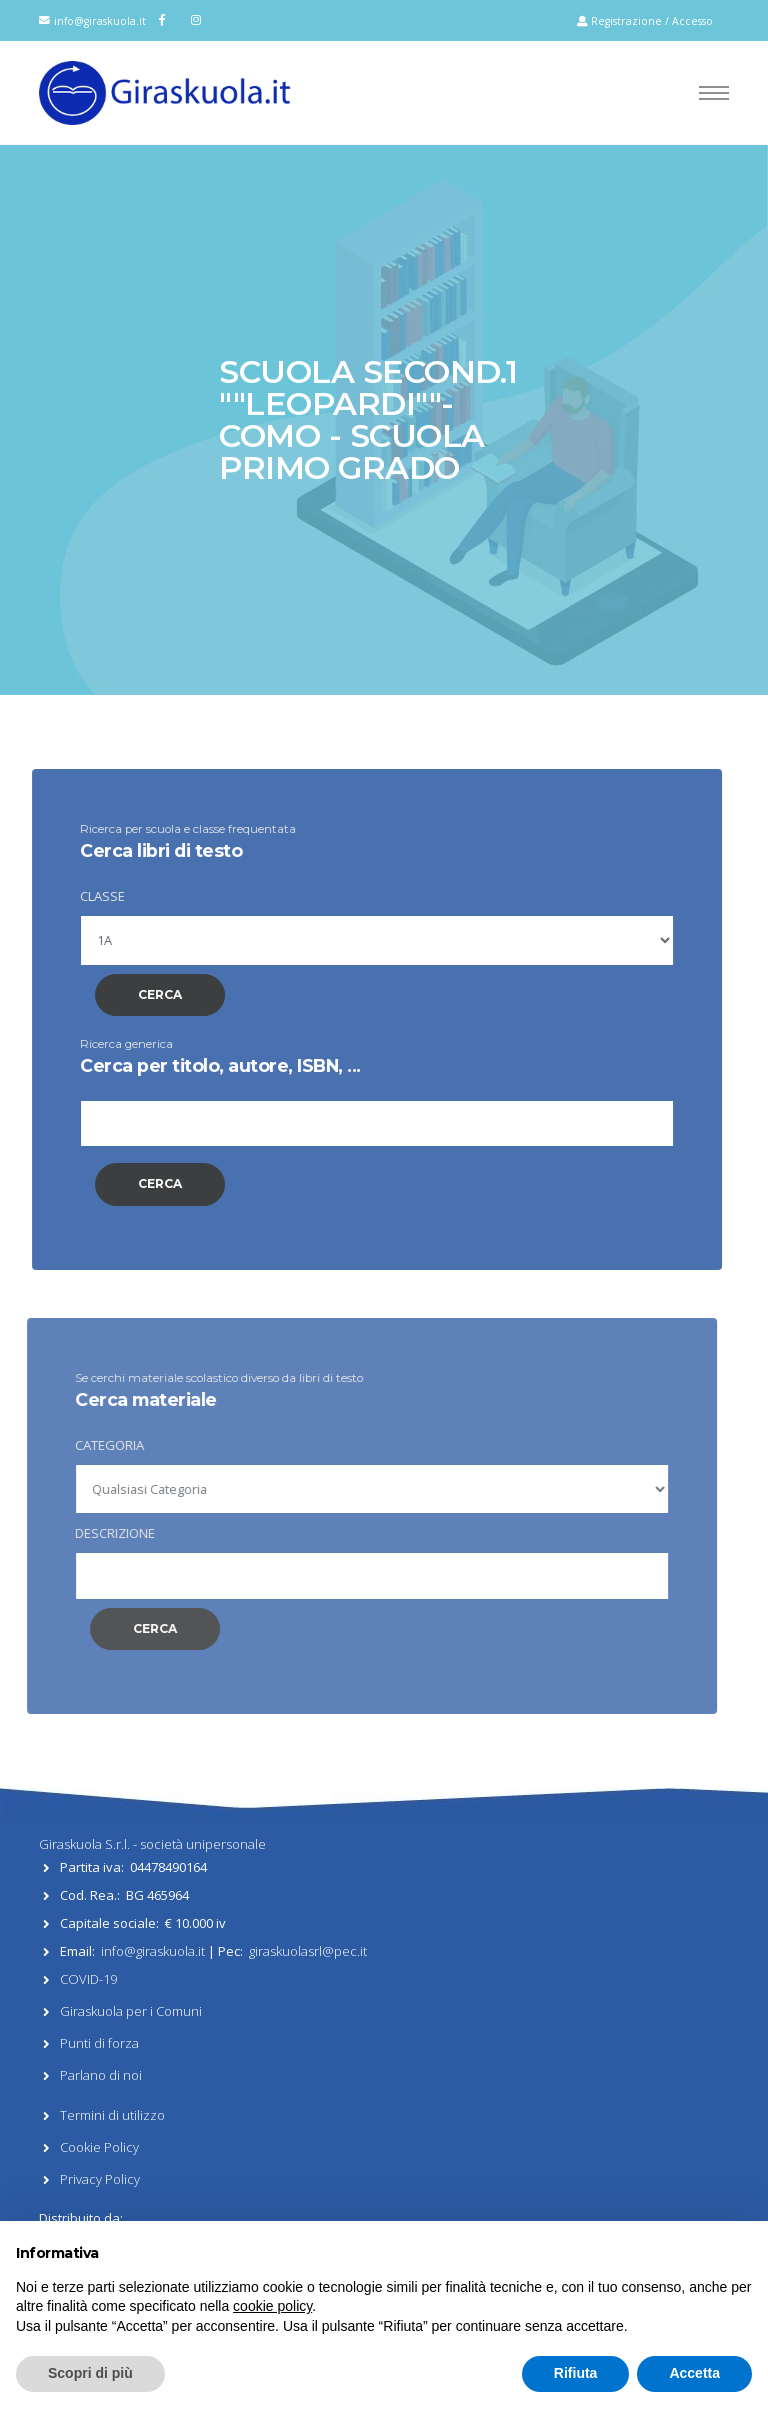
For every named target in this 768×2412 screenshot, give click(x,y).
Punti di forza (99, 2043)
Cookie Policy (99, 2147)
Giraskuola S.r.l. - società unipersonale (152, 1844)
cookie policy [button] (272, 2306)
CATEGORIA (90, 1445)
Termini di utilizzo (112, 2115)
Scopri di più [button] (90, 2373)
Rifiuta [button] (576, 2373)
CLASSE (91, 896)
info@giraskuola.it (100, 21)
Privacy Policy (100, 2179)
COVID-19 (88, 1979)
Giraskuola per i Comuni (131, 2011)
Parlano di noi (101, 2075)
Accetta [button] (694, 2373)
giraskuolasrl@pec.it (308, 1951)
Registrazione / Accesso (645, 21)
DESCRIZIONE (96, 1533)
